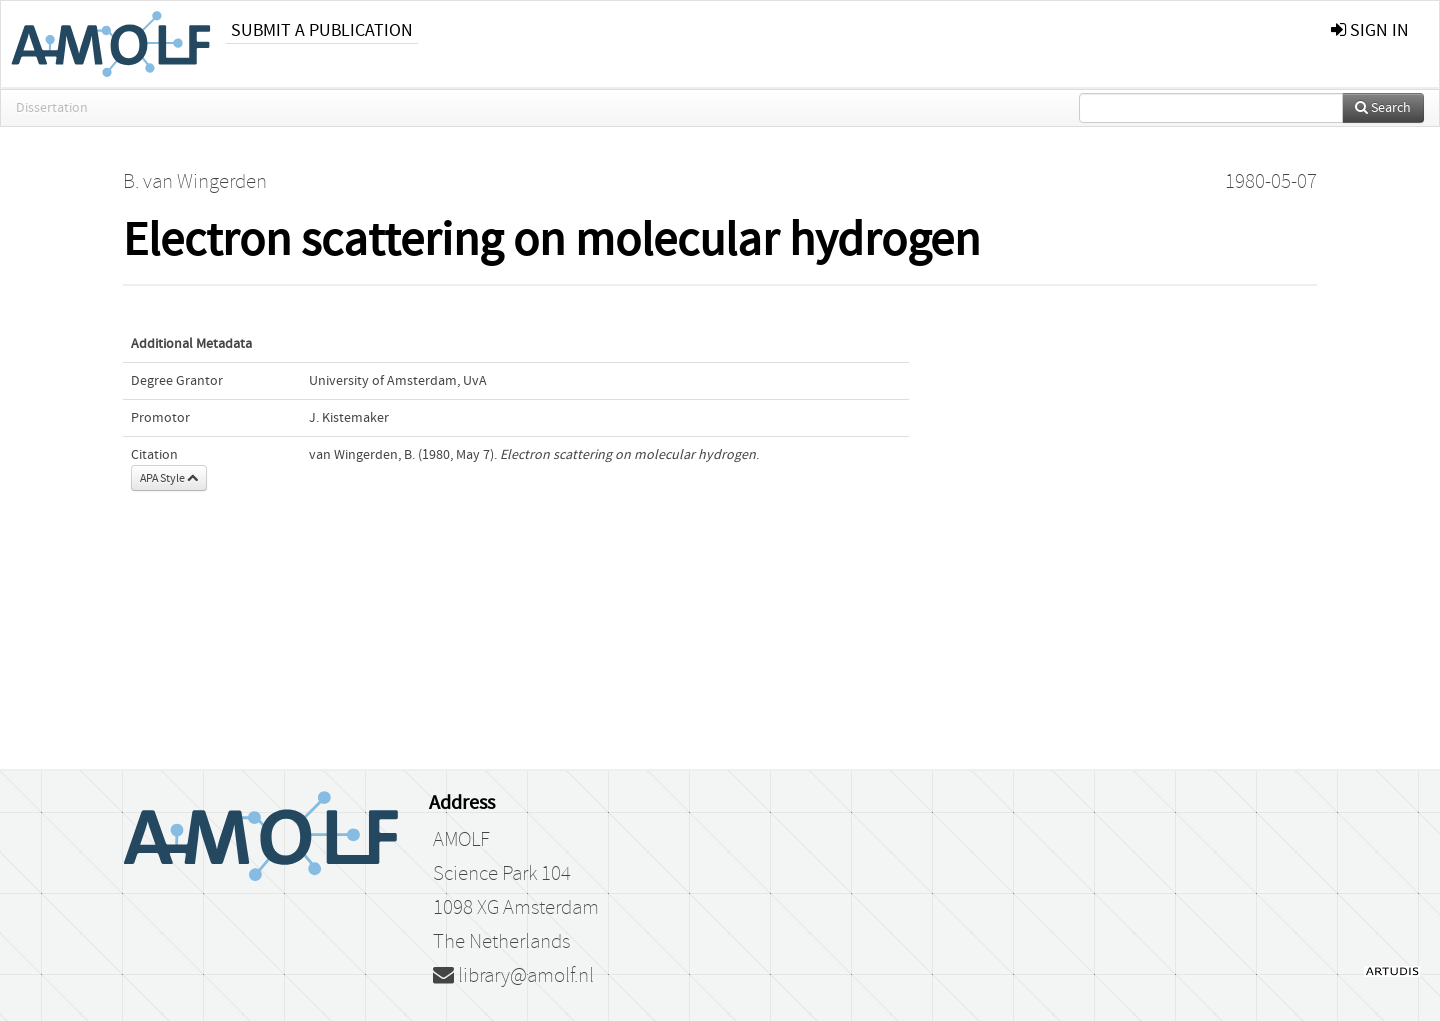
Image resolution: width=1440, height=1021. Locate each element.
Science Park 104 (502, 874)
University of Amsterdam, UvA (398, 381)
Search (1383, 108)
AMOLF (461, 840)
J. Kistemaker (349, 418)
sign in (1370, 30)
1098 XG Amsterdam (516, 908)
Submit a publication (322, 30)
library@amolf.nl (513, 976)
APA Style (169, 478)
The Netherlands (501, 942)
